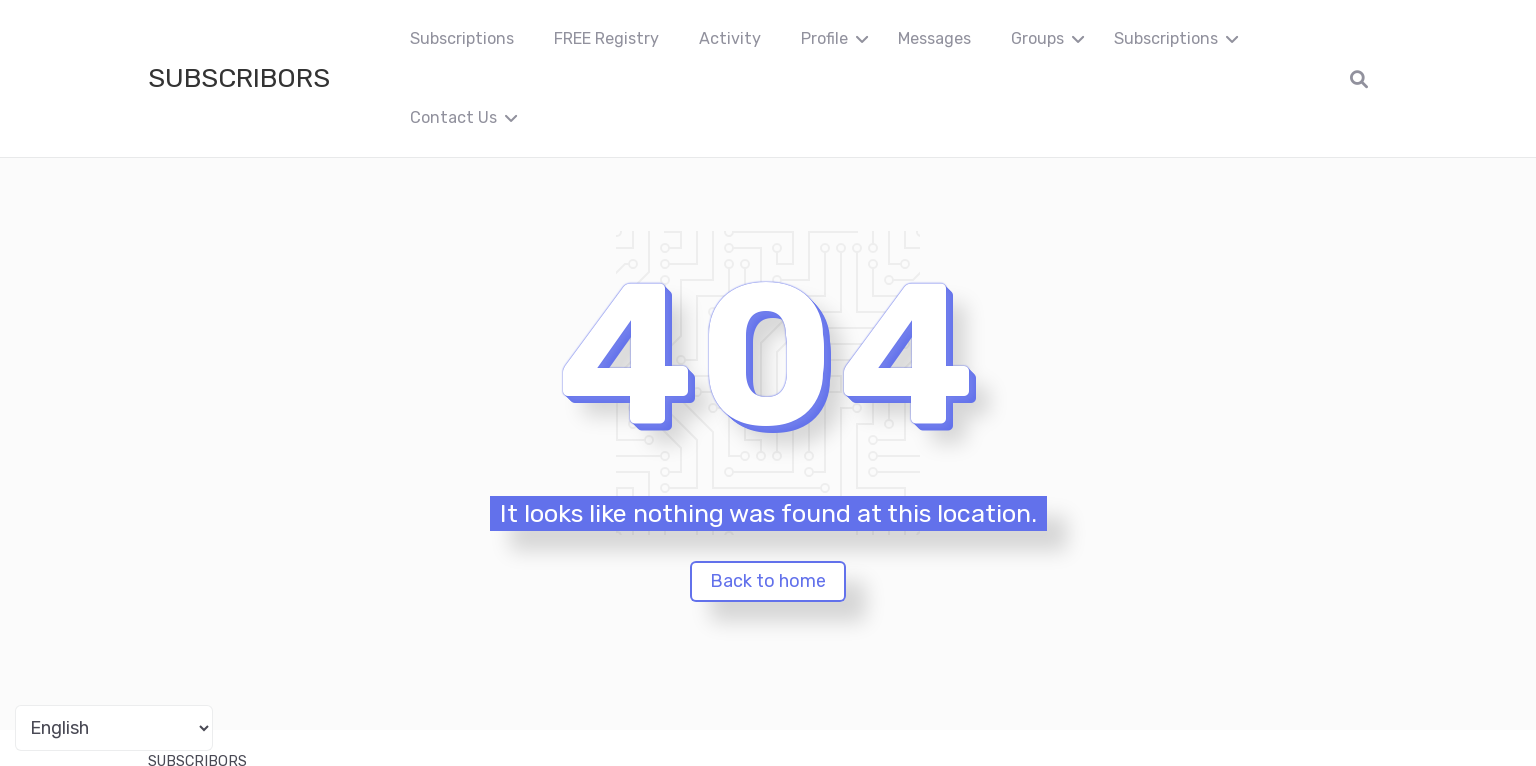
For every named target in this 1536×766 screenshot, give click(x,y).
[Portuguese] (114, 728)
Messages (934, 38)
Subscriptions (462, 38)
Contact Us (453, 117)
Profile (824, 38)
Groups (1037, 38)
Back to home (768, 581)
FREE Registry (606, 38)
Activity (730, 38)
